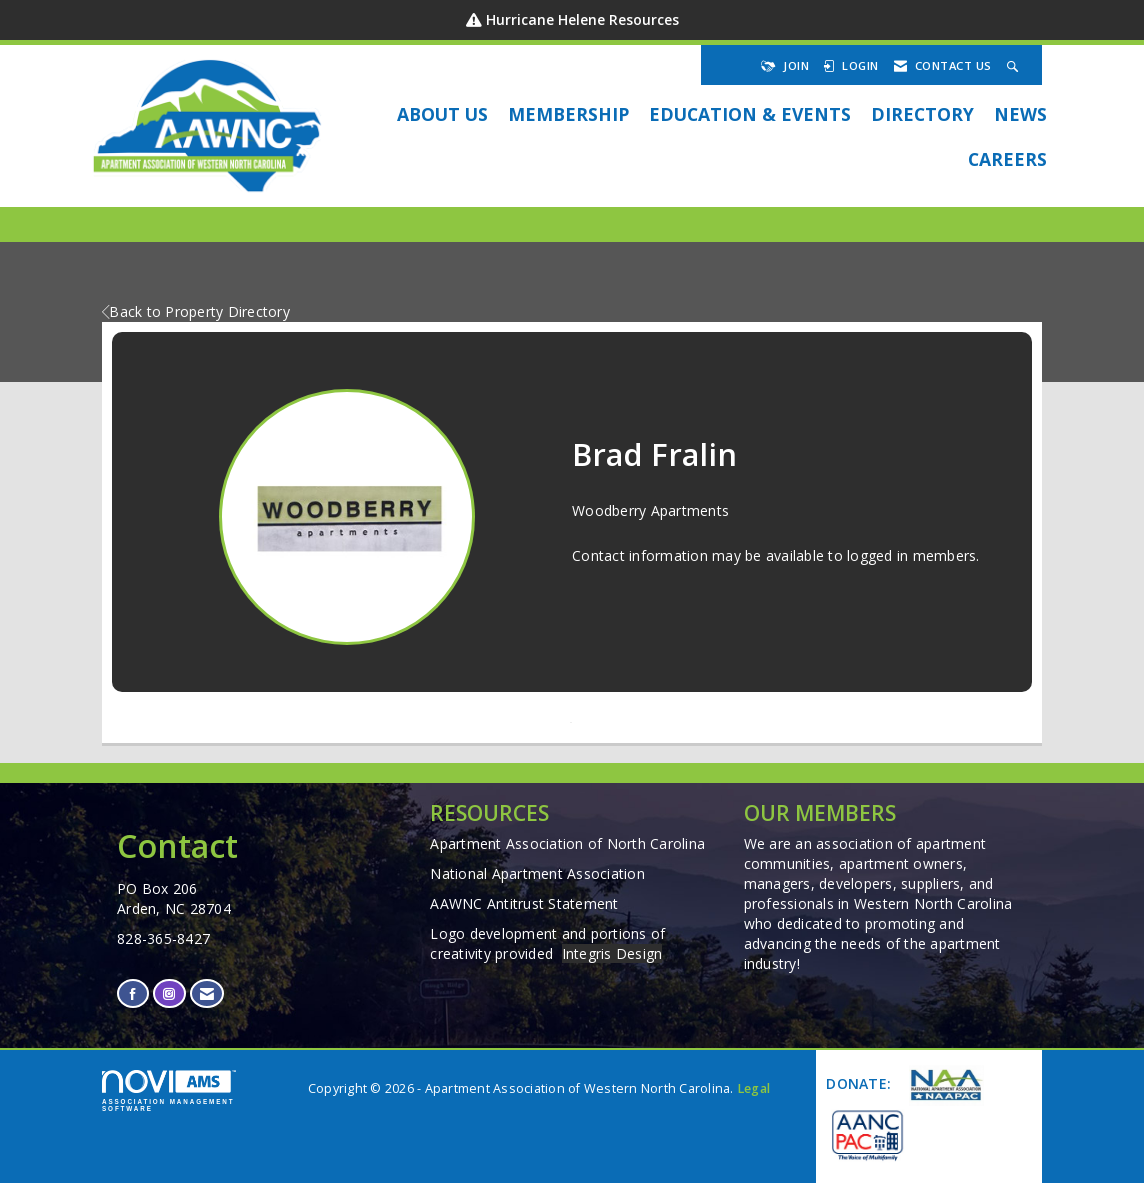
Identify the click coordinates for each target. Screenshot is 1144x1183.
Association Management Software (169, 1091)
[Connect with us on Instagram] (169, 993)
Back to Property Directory (196, 311)
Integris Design (612, 953)
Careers (1007, 159)
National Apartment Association (537, 873)
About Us (442, 114)
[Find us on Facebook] (133, 993)
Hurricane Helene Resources (582, 19)
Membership (568, 114)
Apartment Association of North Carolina (567, 843)
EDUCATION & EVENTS (750, 114)
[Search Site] (1015, 65)
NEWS (1020, 114)
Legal (753, 1088)
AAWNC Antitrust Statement (524, 903)
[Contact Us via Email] (207, 993)
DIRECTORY (922, 114)
